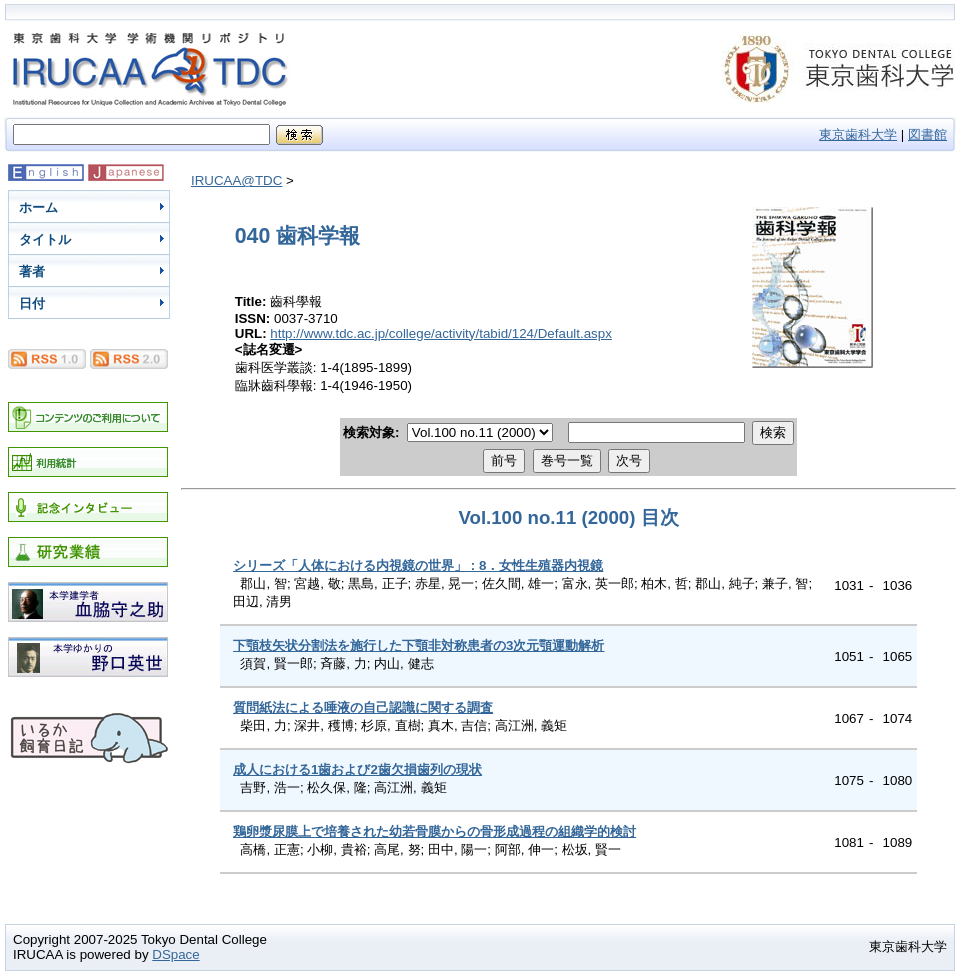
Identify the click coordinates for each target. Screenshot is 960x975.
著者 (32, 271)
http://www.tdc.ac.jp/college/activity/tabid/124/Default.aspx (441, 333)
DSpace (175, 954)
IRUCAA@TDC (236, 180)
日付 (32, 303)
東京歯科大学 (858, 134)
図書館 (927, 134)
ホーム (38, 207)
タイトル (45, 239)
